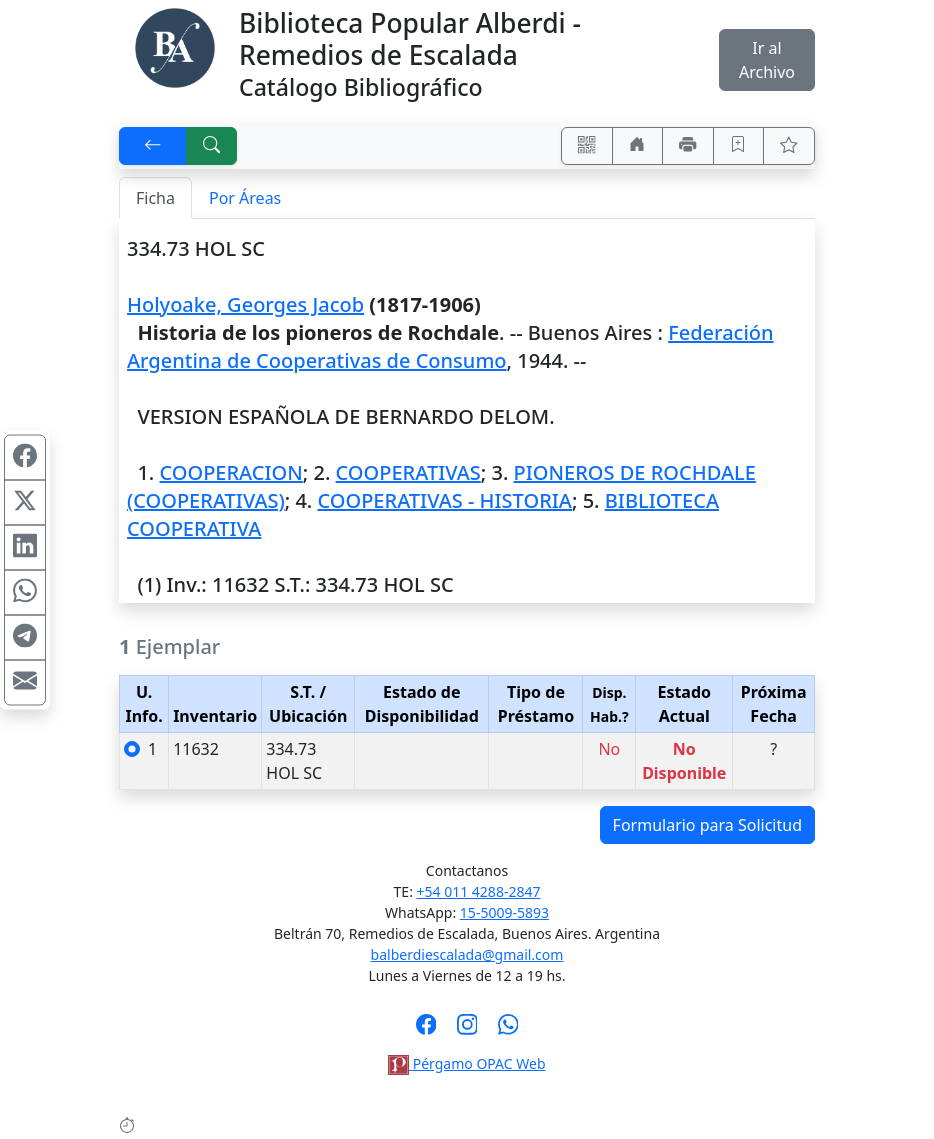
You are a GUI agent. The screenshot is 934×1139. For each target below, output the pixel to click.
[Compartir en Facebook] (25, 457)
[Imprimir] (688, 146)
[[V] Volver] (153, 146)
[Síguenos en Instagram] (467, 1031)
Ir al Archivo (767, 60)
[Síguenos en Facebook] (426, 1031)
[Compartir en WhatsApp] (25, 592)
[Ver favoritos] (789, 146)
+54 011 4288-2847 (479, 891)
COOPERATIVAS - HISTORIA (445, 500)
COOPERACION (230, 472)
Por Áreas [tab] (245, 198)
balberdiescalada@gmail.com (467, 954)
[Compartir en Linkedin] (25, 547)
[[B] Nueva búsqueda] (212, 146)
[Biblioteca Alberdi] (175, 46)
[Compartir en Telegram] (25, 637)
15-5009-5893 (504, 912)
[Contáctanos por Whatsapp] (508, 1031)
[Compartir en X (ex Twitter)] (25, 502)
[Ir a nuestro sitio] (638, 146)
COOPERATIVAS (408, 472)
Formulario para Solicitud (707, 825)
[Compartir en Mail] (25, 682)
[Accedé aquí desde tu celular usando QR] (587, 146)
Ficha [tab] (155, 198)
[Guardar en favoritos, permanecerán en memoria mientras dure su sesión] (739, 146)
